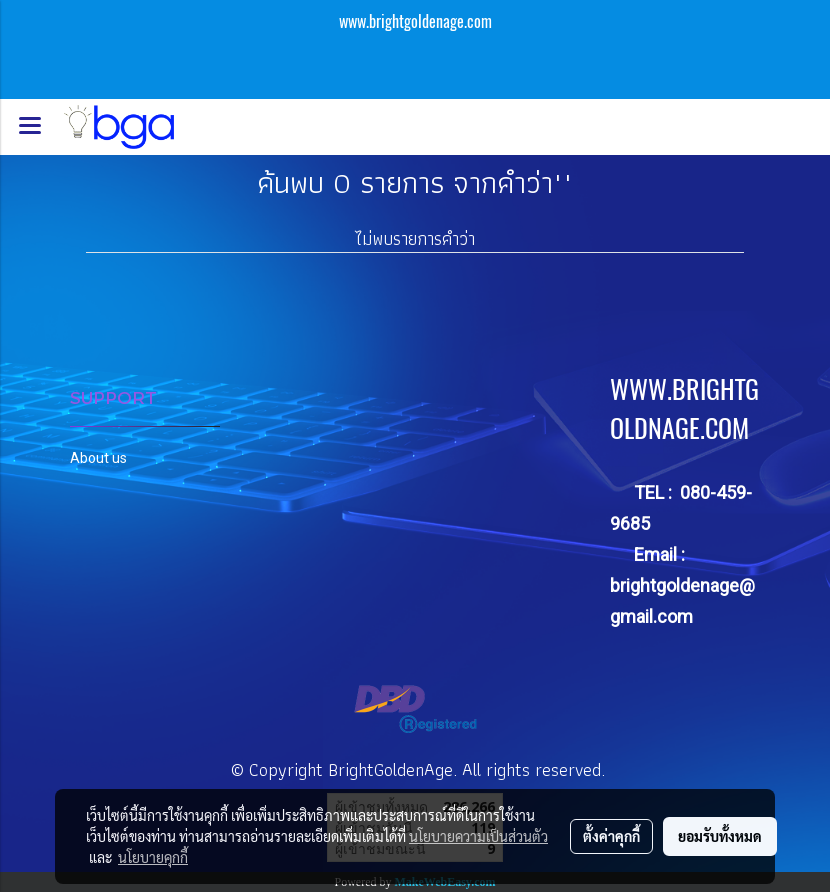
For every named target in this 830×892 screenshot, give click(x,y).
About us (98, 458)
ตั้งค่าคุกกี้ (611, 836)
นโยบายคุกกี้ (153, 857)
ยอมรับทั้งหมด (720, 836)
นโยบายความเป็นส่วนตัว (478, 836)
